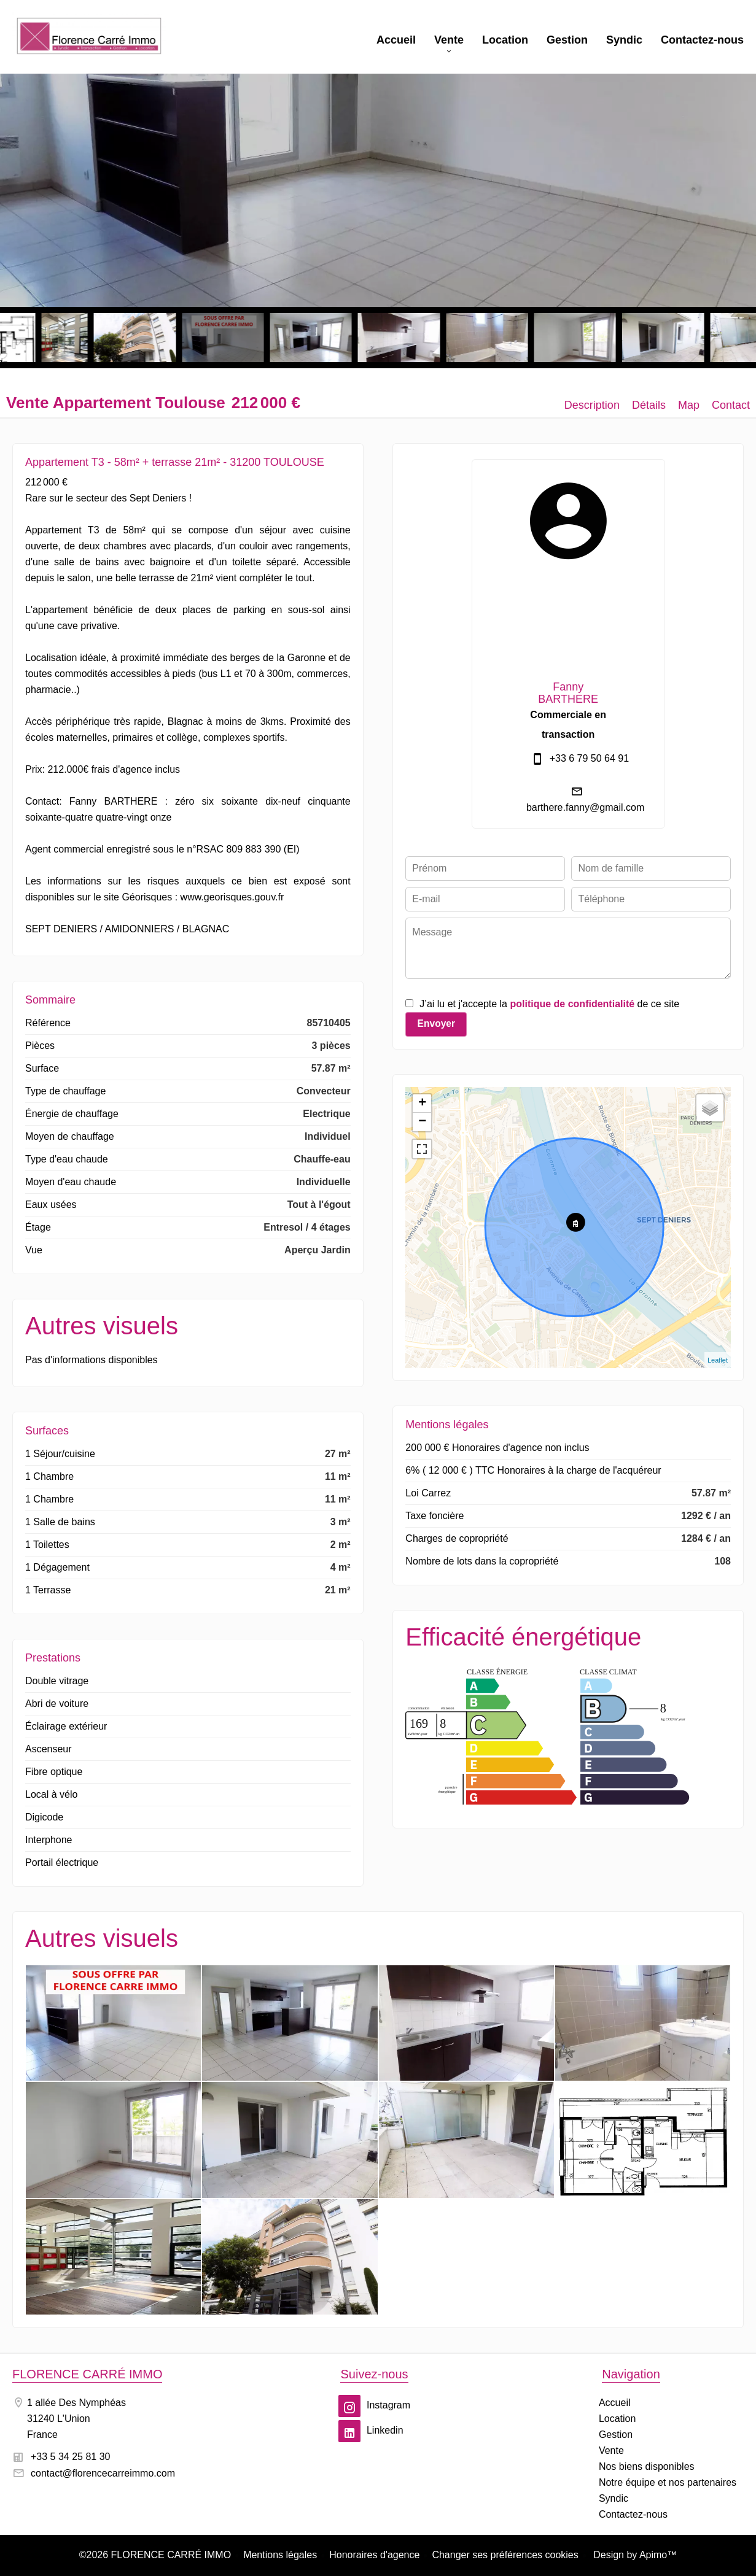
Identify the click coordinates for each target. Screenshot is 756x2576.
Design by (634, 2555)
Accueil (89, 36)
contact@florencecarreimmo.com (103, 2473)
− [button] (422, 1122)
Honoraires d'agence (374, 2555)
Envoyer (436, 1023)
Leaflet (717, 1360)
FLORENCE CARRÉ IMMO (87, 2374)
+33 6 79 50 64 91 (589, 758)
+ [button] (422, 1103)
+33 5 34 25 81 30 (70, 2456)
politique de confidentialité (572, 1004)
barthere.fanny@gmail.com (585, 807)
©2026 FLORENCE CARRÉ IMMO (155, 2555)
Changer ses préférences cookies (505, 2555)
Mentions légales (280, 2555)
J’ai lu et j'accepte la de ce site (549, 1004)
